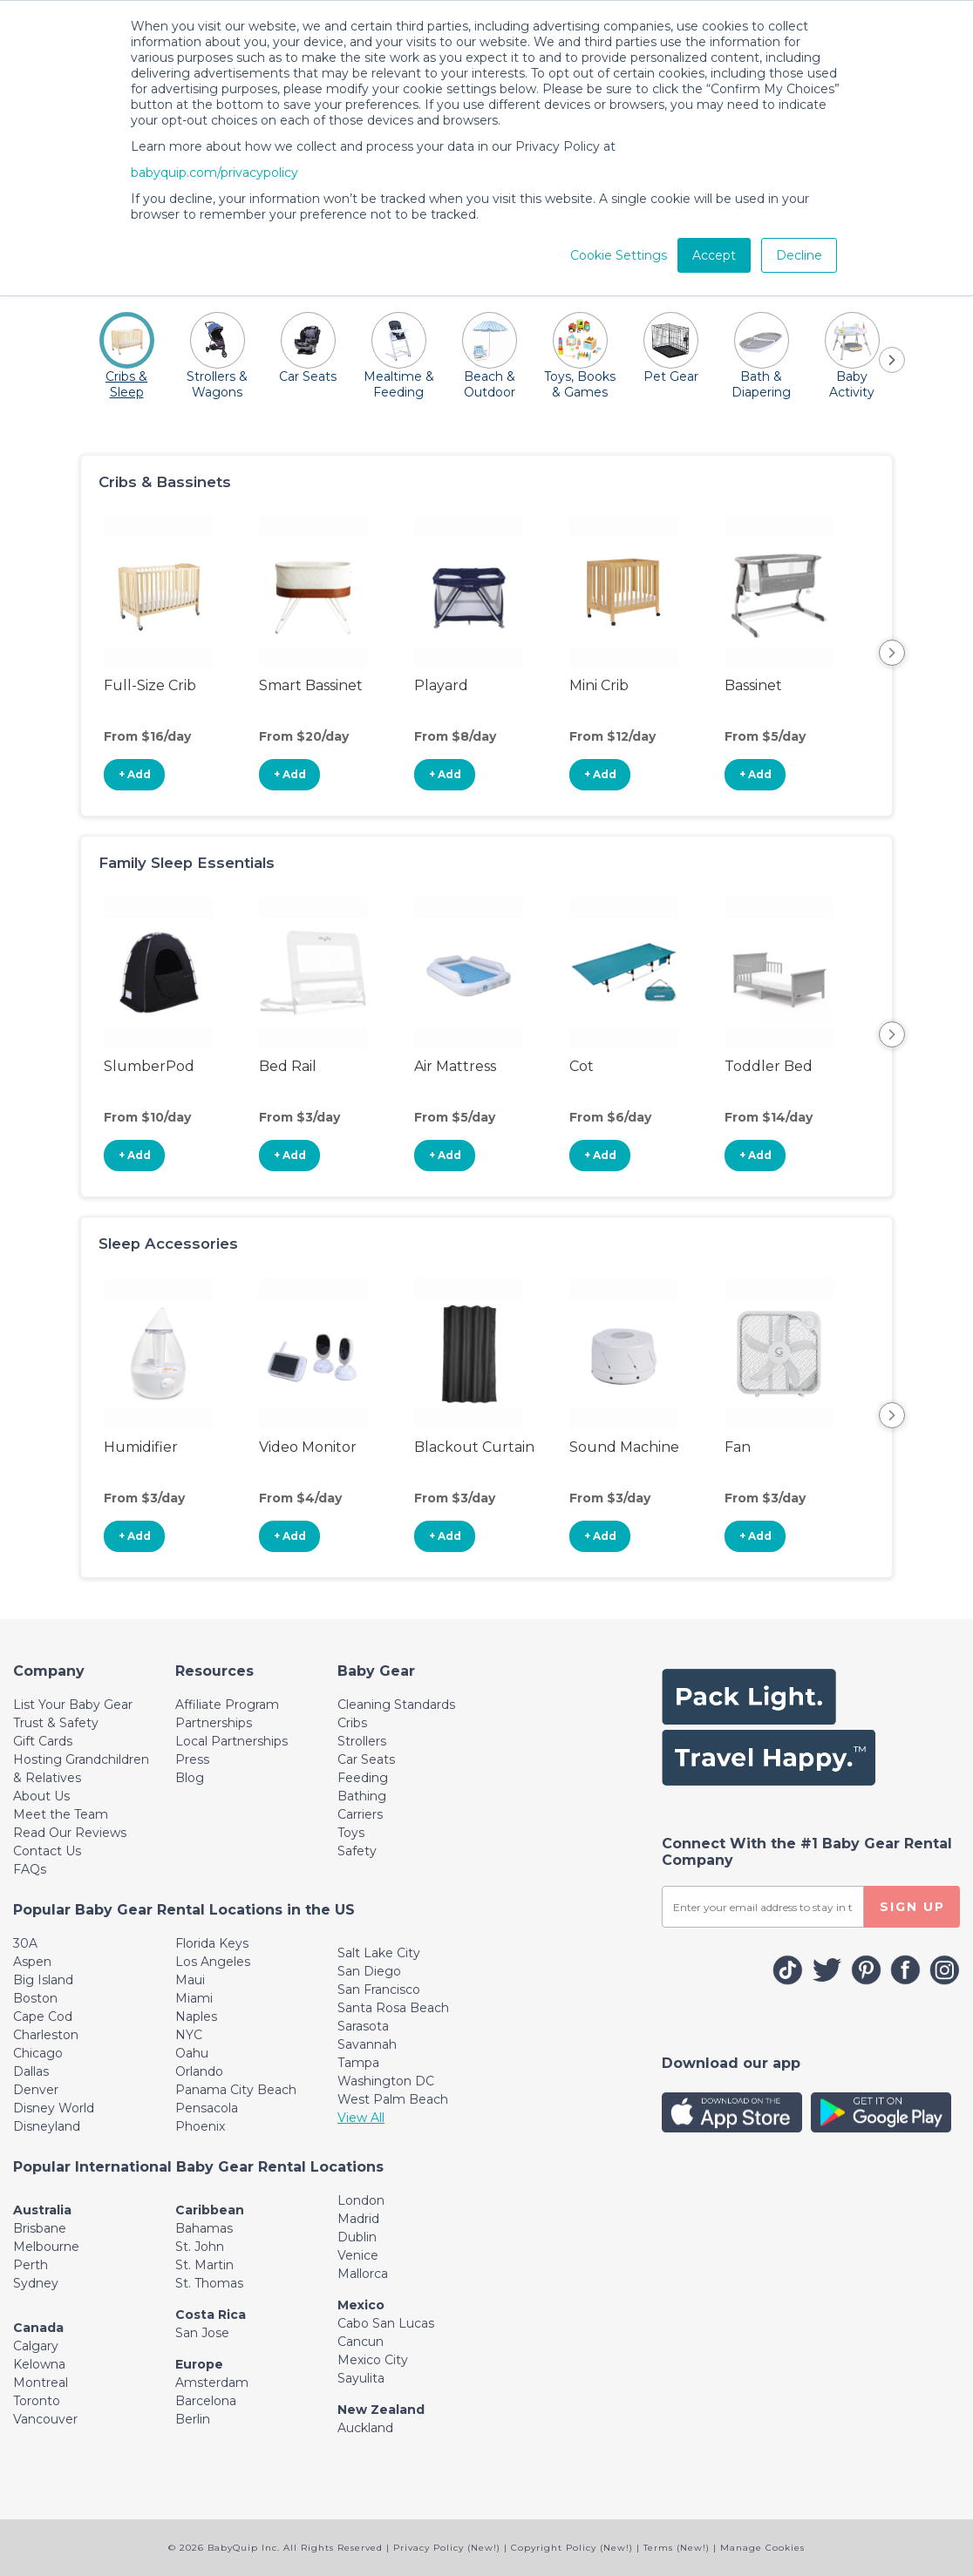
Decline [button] (799, 255)
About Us (41, 1796)
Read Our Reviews (69, 1832)
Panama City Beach (235, 2090)
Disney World (53, 2108)
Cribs (352, 1723)
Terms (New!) (676, 2547)
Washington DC (385, 2081)
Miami (194, 1998)
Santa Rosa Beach (393, 2008)
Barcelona (205, 2401)
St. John (199, 2246)
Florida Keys (211, 1943)
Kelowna (39, 2364)
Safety (357, 1851)
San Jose (202, 2333)
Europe (199, 2364)
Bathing (361, 1796)
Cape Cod (42, 2016)
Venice (357, 2255)
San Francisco (378, 1989)
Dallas (31, 2071)
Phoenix (200, 2126)
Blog (189, 1778)
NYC (188, 2035)
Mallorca (362, 2273)
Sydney (35, 2283)
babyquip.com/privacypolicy (214, 172)
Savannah (367, 2044)
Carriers (360, 1814)
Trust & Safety (56, 1723)
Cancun (360, 2341)
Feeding (362, 1778)
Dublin (357, 2237)
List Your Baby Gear (73, 1704)
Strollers (361, 1741)
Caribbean (209, 2210)
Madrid (358, 2219)
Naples (196, 2016)
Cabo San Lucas (385, 2323)
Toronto (36, 2401)
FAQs (29, 1869)
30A (25, 1943)
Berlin (192, 2419)
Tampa (358, 2063)
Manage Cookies (762, 2547)
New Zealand (381, 2409)
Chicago (38, 2053)
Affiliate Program (227, 1704)
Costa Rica (210, 2314)
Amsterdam (211, 2382)
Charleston (45, 2035)
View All (360, 2117)
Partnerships (213, 1723)
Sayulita (360, 2378)
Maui (190, 1980)
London (360, 2200)
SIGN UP (912, 1907)
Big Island (43, 1980)
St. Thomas (209, 2283)
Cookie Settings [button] (618, 255)
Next (892, 653)
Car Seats (366, 1759)
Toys (350, 1832)
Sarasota (363, 2026)
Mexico (360, 2305)
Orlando (199, 2071)
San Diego (369, 1971)
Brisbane (39, 2228)
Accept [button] (714, 255)
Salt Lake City (378, 1953)
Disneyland (46, 2126)
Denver (35, 2090)
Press (192, 1759)
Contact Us (47, 1851)
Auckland (365, 2428)
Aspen (32, 1961)
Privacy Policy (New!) (446, 2547)
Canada (38, 2327)
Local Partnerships (231, 1741)
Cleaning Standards (396, 1704)
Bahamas (204, 2228)
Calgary (35, 2346)
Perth (30, 2265)
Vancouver (45, 2419)
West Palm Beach (392, 2099)
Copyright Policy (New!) (572, 2547)
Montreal (40, 2382)
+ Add (135, 774)
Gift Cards (42, 1741)
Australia (42, 2210)
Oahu (191, 2053)
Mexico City (372, 2360)
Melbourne (46, 2246)
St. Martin (204, 2265)
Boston (35, 1998)
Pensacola (206, 2108)
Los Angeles (212, 1961)
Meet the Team (60, 1814)
